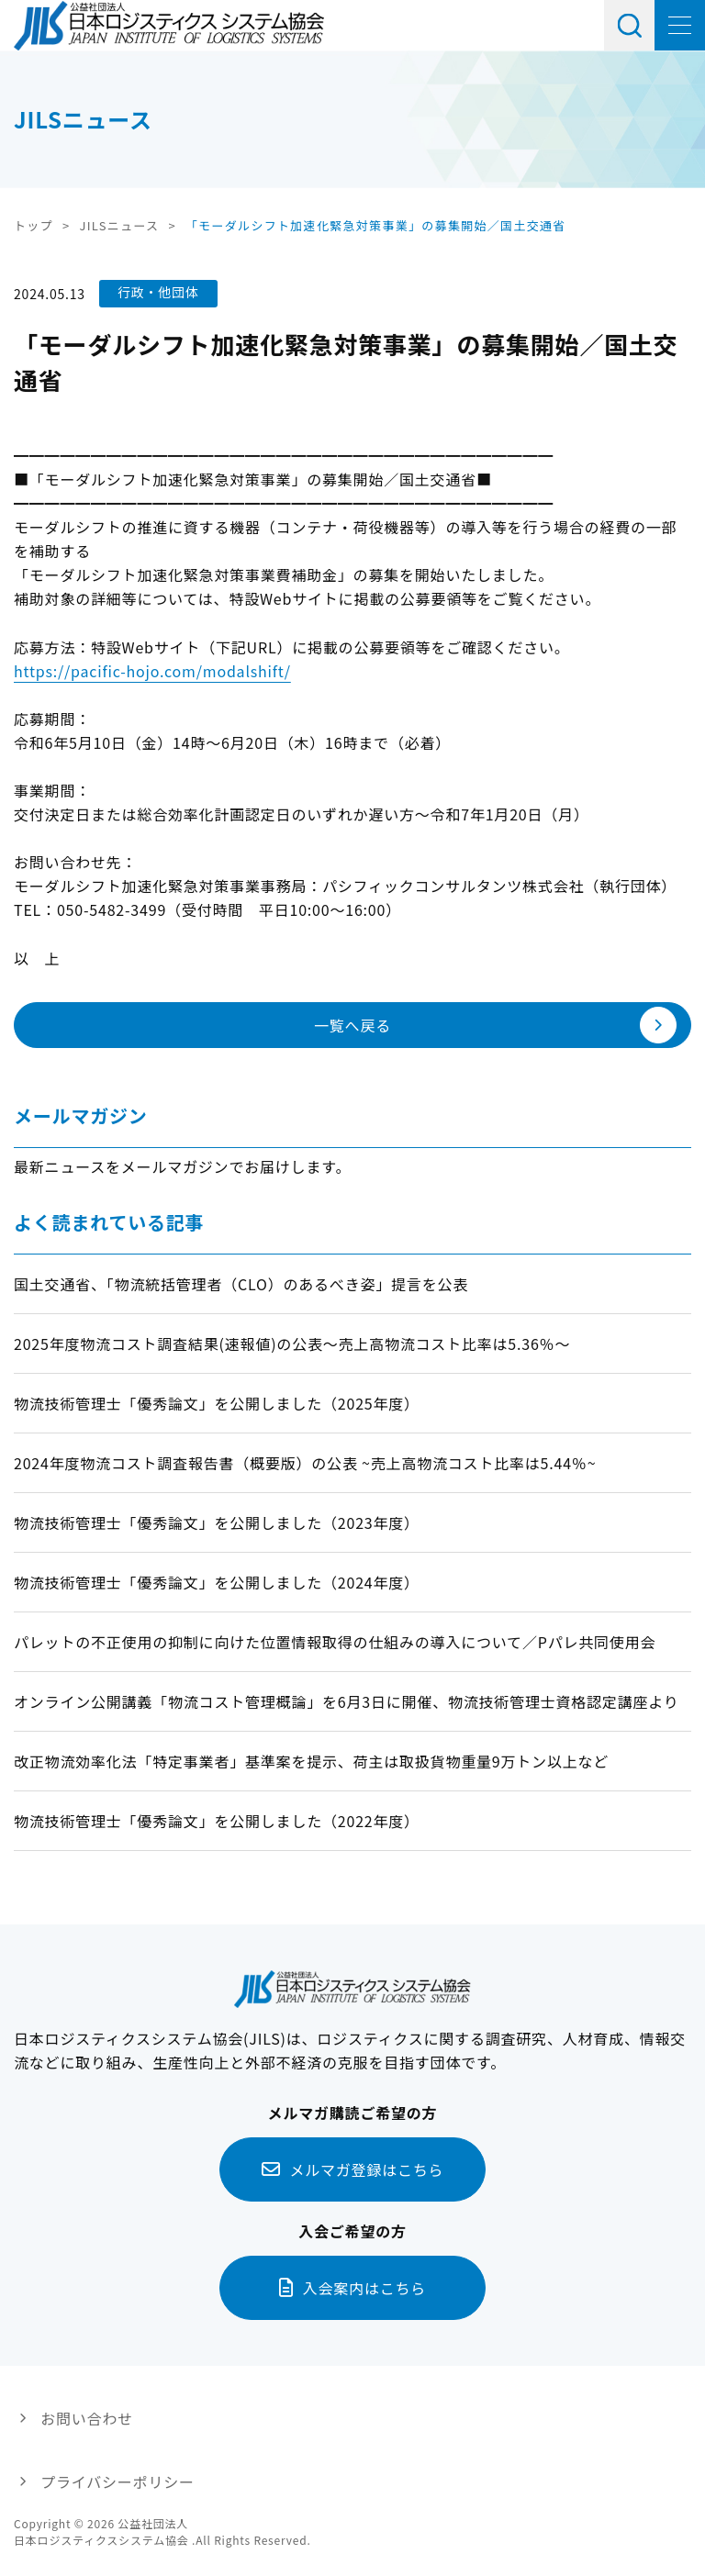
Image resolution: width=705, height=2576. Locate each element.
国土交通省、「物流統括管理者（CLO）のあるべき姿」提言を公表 (241, 1284)
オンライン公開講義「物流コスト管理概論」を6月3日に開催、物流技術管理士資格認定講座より (346, 1701)
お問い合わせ (86, 2418)
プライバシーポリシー (117, 2481)
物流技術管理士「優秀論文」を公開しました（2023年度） (217, 1522)
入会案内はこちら (364, 2288)
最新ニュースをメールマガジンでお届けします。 (182, 1166)
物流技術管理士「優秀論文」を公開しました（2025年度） (217, 1403)
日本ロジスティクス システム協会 (169, 25)
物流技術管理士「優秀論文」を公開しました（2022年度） (217, 1821)
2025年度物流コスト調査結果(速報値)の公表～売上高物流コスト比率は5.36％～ (292, 1344)
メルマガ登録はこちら (366, 2169)
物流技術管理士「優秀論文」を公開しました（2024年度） (217, 1582)
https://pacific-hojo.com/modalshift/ (152, 671)
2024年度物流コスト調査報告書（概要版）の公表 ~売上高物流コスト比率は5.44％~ (305, 1463)
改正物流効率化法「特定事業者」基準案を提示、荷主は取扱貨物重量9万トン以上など (311, 1761)
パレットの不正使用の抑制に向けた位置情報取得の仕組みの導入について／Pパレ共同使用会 (334, 1642)
